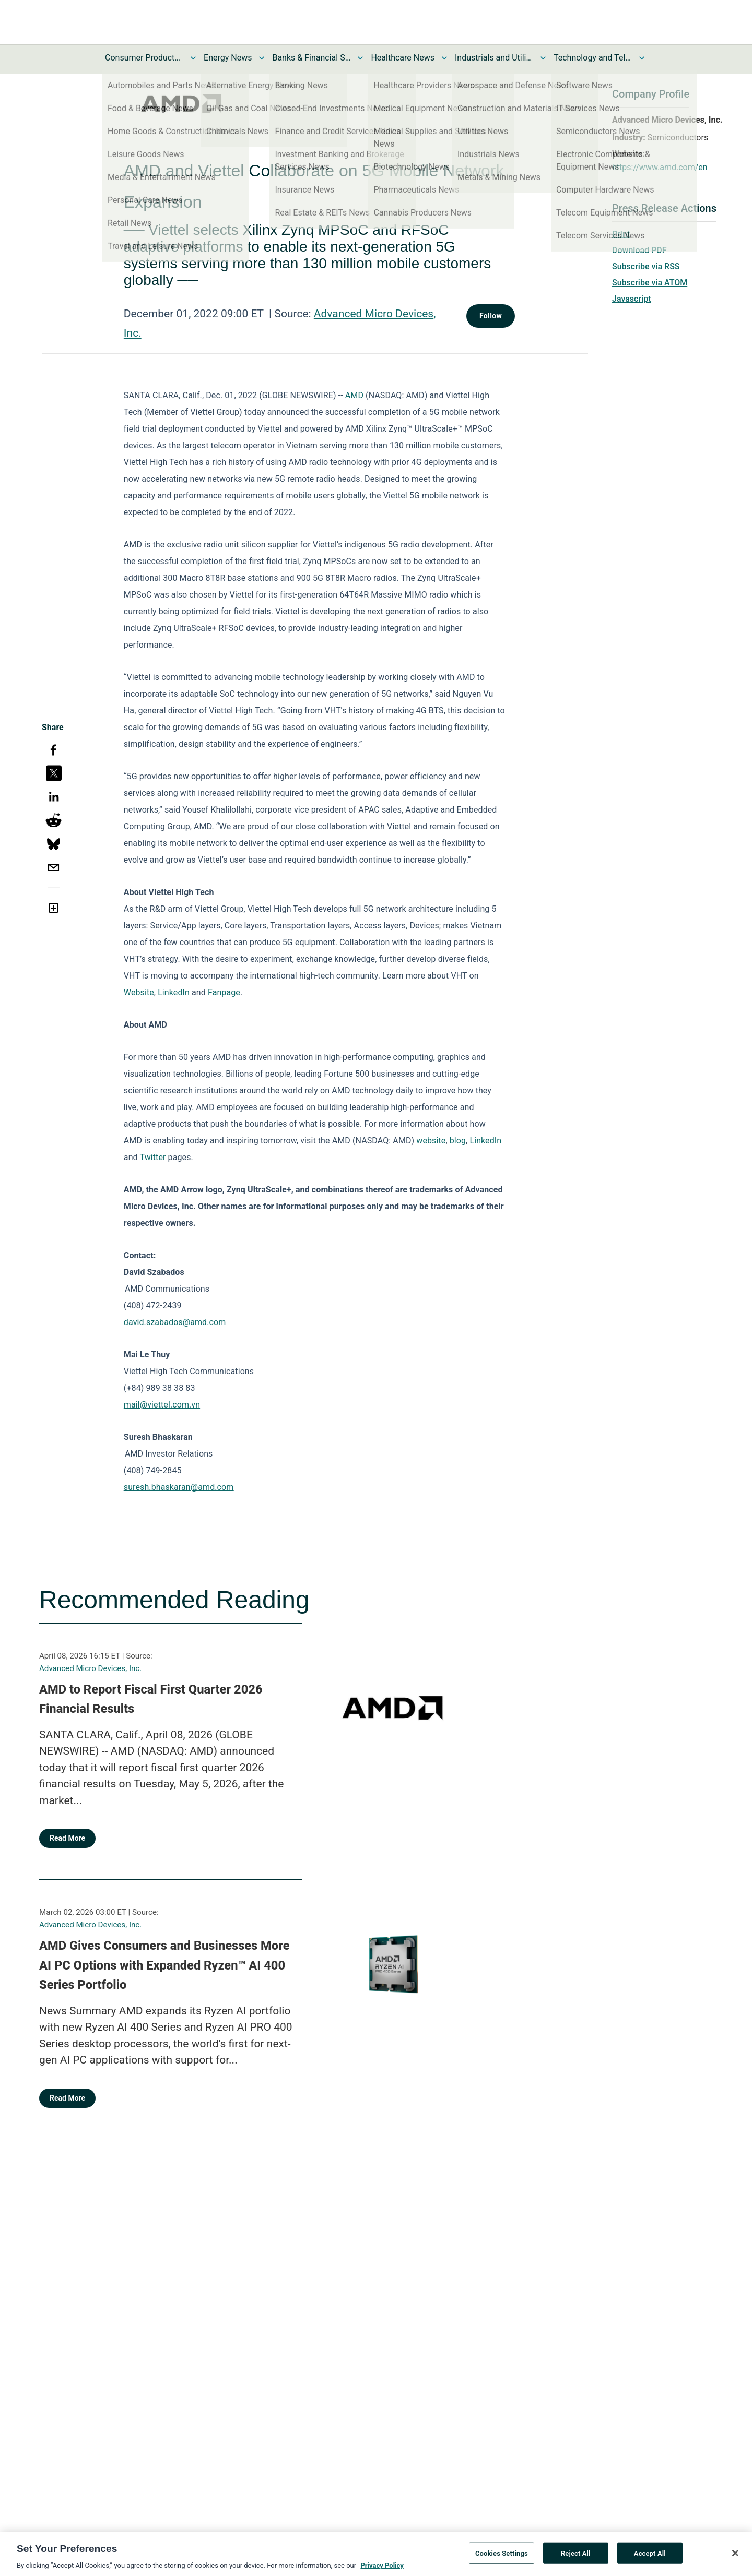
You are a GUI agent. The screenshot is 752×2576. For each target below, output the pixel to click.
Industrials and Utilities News (494, 58)
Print (621, 234)
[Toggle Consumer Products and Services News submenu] (193, 58)
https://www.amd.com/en (660, 167)
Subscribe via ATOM (649, 283)
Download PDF (639, 250)
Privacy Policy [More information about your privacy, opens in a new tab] (381, 2571)
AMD (354, 395)
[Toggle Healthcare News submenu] (444, 58)
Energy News (228, 58)
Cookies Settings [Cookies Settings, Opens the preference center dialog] (501, 2559)
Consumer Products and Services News (144, 58)
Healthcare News (402, 58)
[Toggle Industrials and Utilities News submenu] (543, 58)
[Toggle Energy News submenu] (261, 58)
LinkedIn (174, 992)
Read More (67, 1838)
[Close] (735, 2558)
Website (139, 992)
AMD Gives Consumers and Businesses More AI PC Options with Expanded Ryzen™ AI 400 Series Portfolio (164, 1965)
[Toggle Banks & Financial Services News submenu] (360, 58)
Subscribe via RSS (646, 266)
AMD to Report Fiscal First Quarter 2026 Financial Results (151, 1699)
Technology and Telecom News (593, 58)
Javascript (631, 299)
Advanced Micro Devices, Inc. (90, 1668)
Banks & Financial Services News (311, 58)
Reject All (576, 2559)
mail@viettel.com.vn (162, 1405)
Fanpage (224, 992)
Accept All (650, 2559)
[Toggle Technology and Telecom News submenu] (642, 58)
